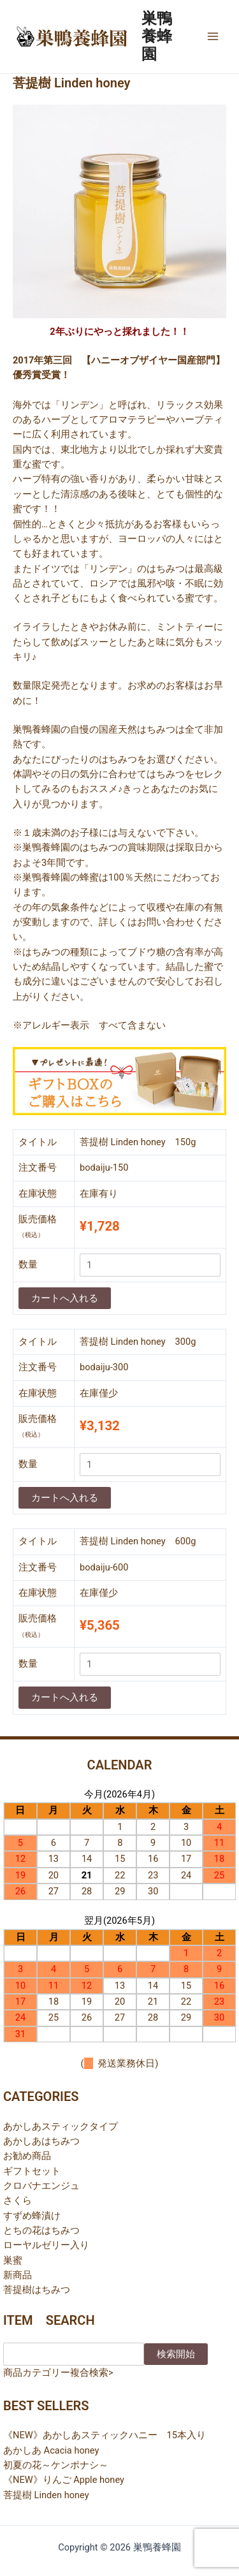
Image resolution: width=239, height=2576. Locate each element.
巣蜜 (12, 2260)
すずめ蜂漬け (32, 2215)
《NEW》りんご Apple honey (63, 2479)
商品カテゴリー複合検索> (58, 2372)
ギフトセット (32, 2171)
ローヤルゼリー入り (46, 2245)
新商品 (17, 2275)
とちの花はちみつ (41, 2230)
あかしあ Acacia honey (51, 2450)
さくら (17, 2200)
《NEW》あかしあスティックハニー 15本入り (104, 2435)
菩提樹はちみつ (36, 2289)
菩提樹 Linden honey (46, 2495)
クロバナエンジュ (41, 2186)
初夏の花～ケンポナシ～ (55, 2465)
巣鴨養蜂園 (156, 37)
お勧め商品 (27, 2156)
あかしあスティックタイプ (60, 2126)
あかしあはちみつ (41, 2141)
